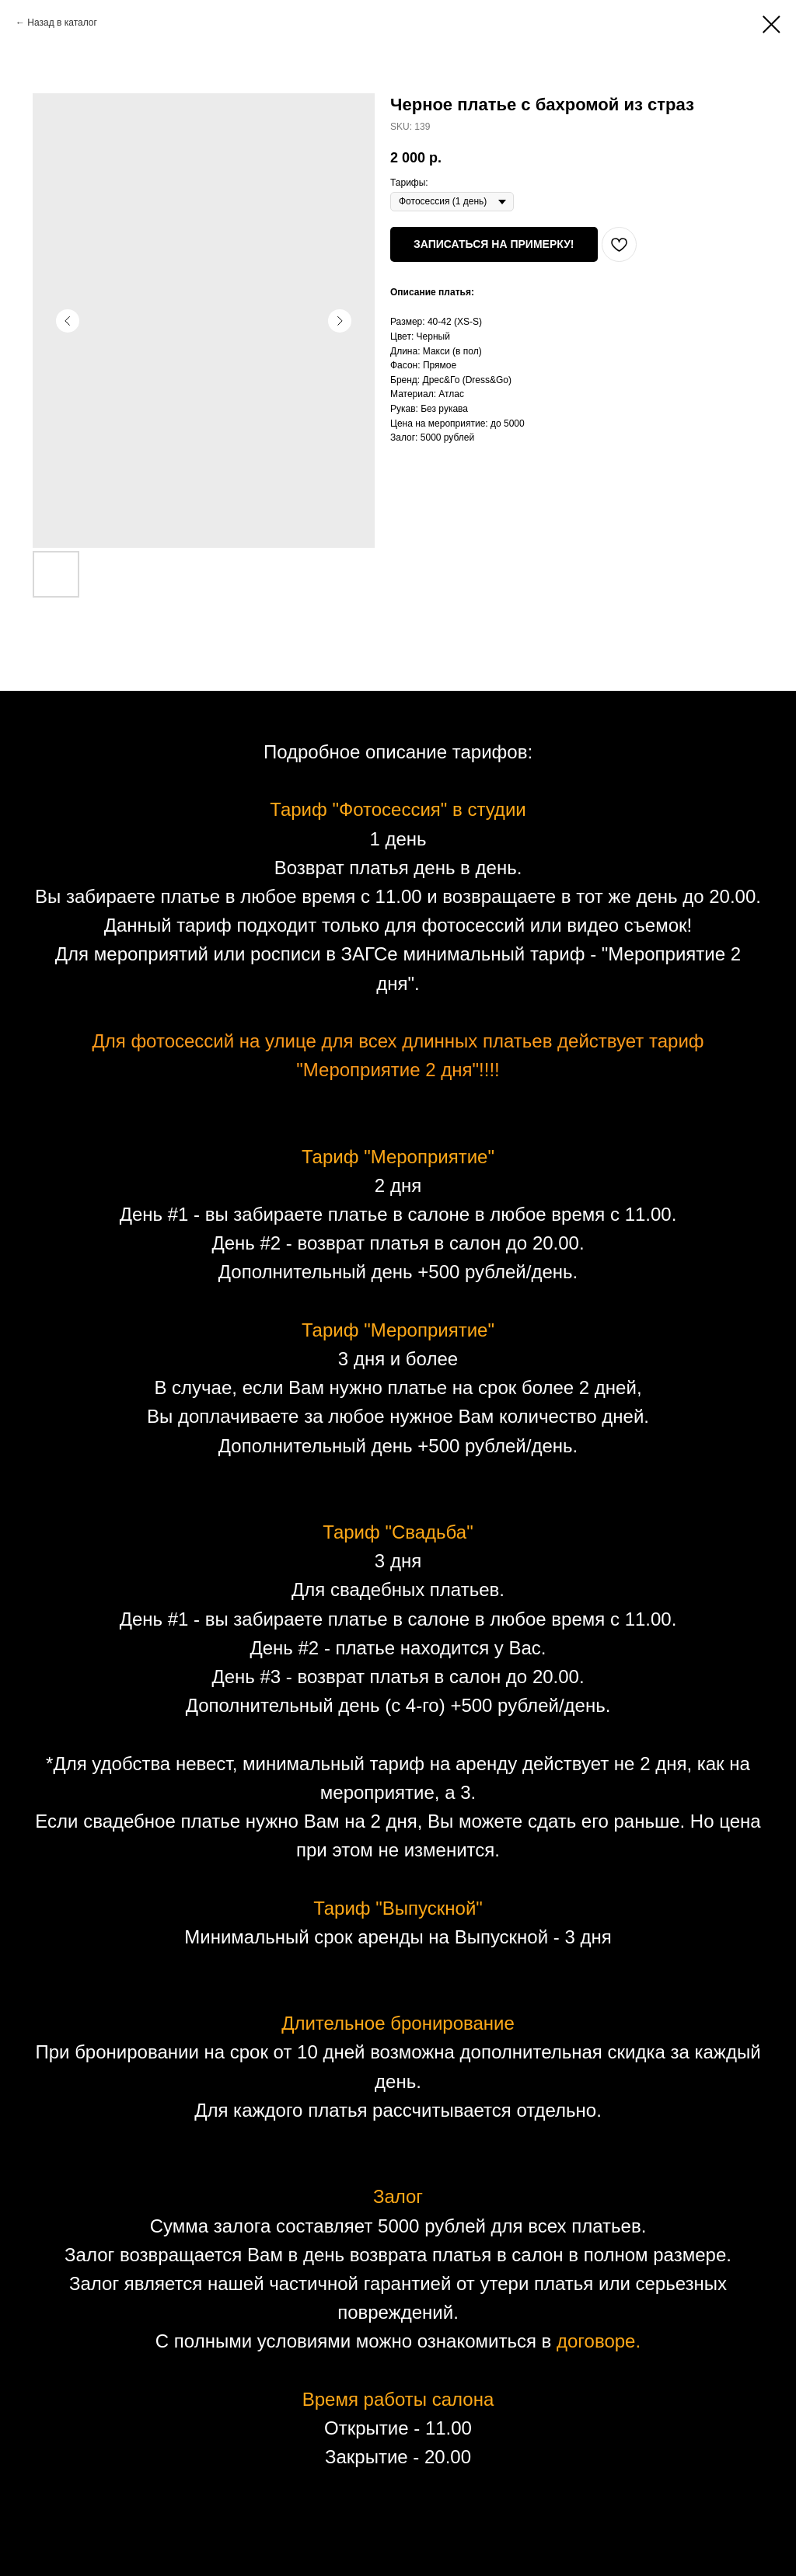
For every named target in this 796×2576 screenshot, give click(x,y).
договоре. (599, 2340)
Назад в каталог (62, 22)
